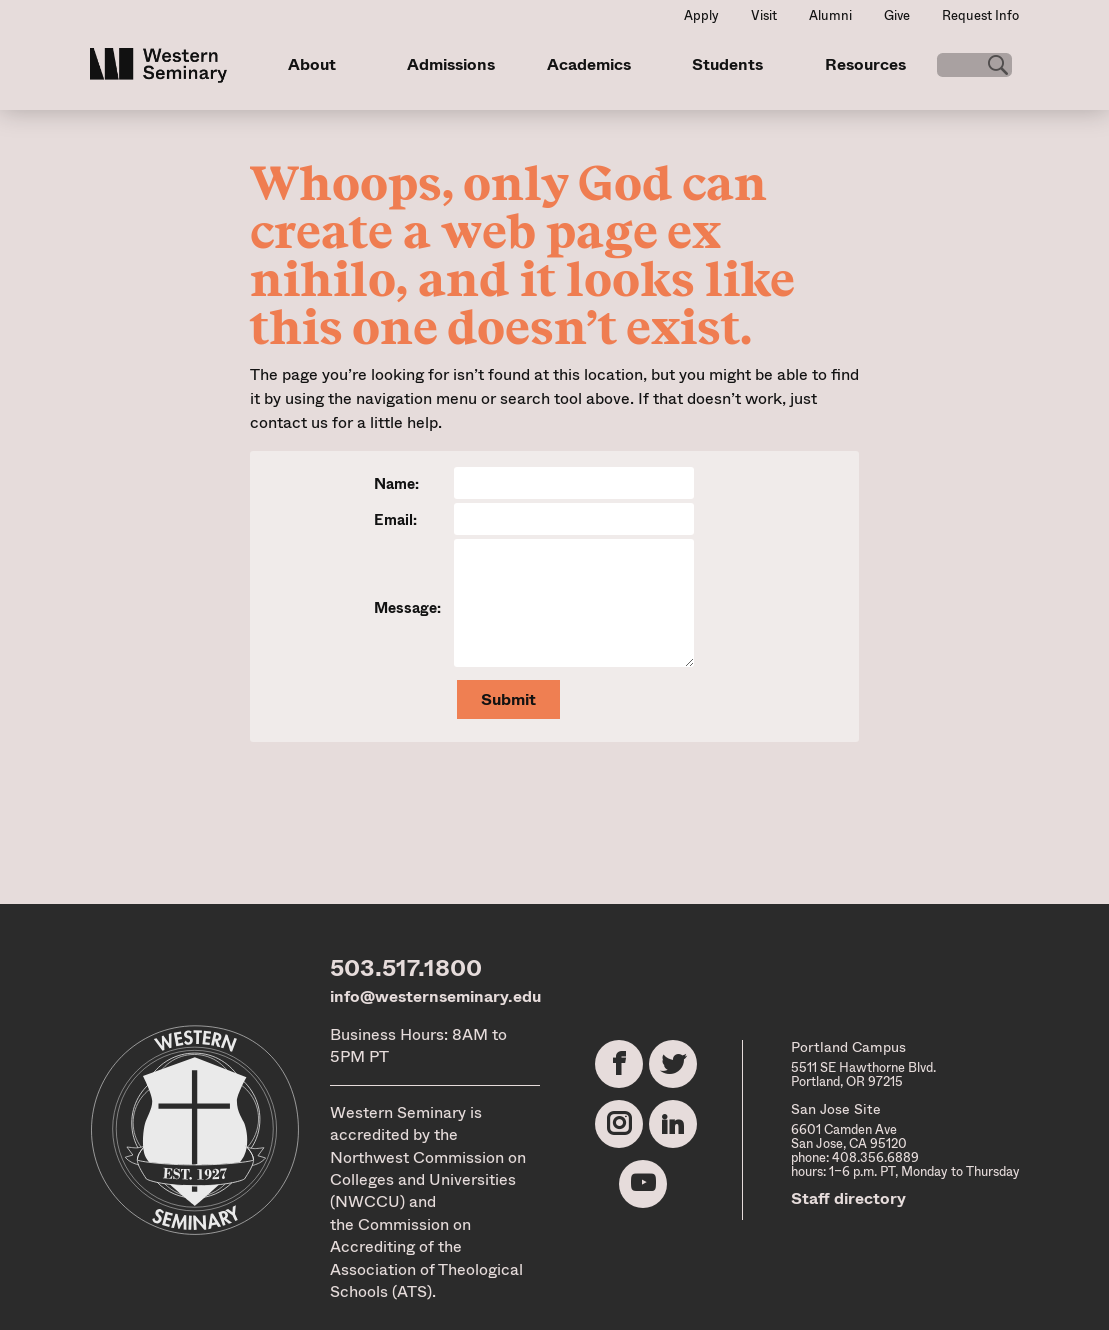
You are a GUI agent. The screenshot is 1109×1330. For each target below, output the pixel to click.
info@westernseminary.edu (435, 996)
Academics (583, 64)
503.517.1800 (406, 968)
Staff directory (848, 1198)
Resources (855, 64)
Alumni (830, 15)
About (311, 64)
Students (719, 64)
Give (897, 15)
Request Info (980, 15)
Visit (764, 15)
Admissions (447, 64)
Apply (701, 15)
